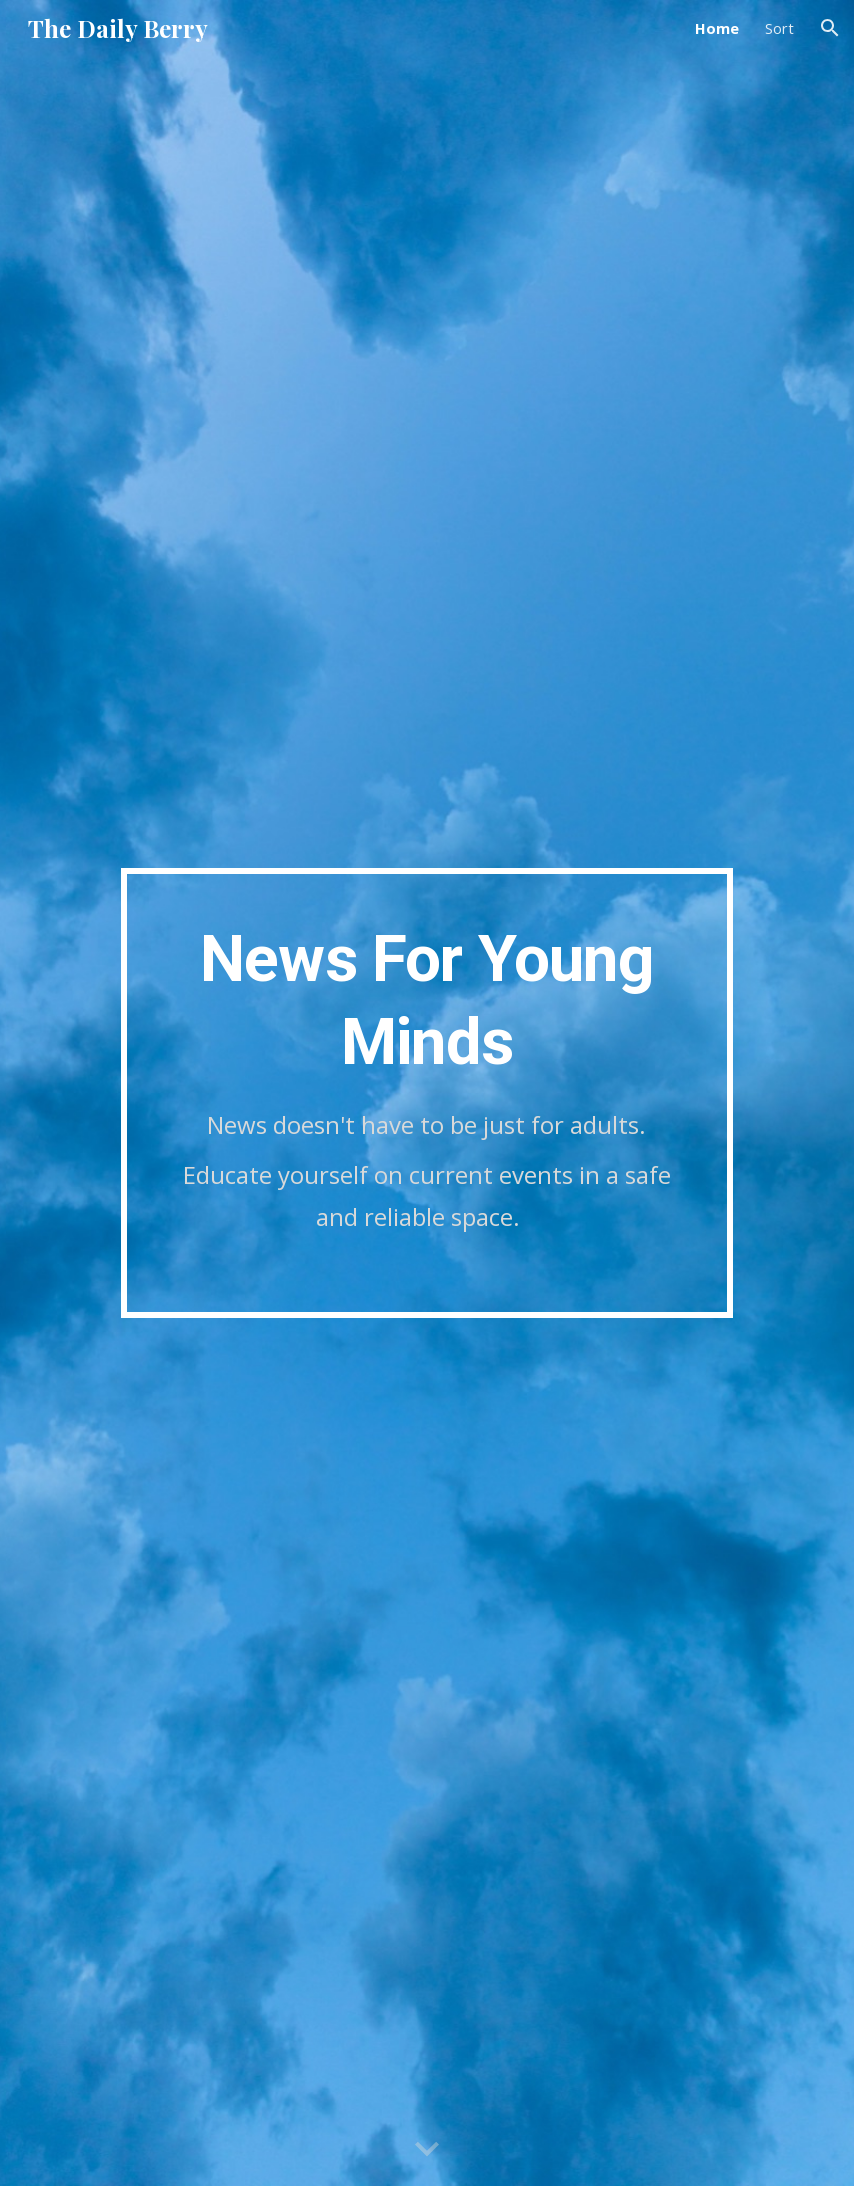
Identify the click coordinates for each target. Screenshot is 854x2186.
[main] (427, 1093)
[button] (830, 28)
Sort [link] (779, 28)
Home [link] (717, 28)
